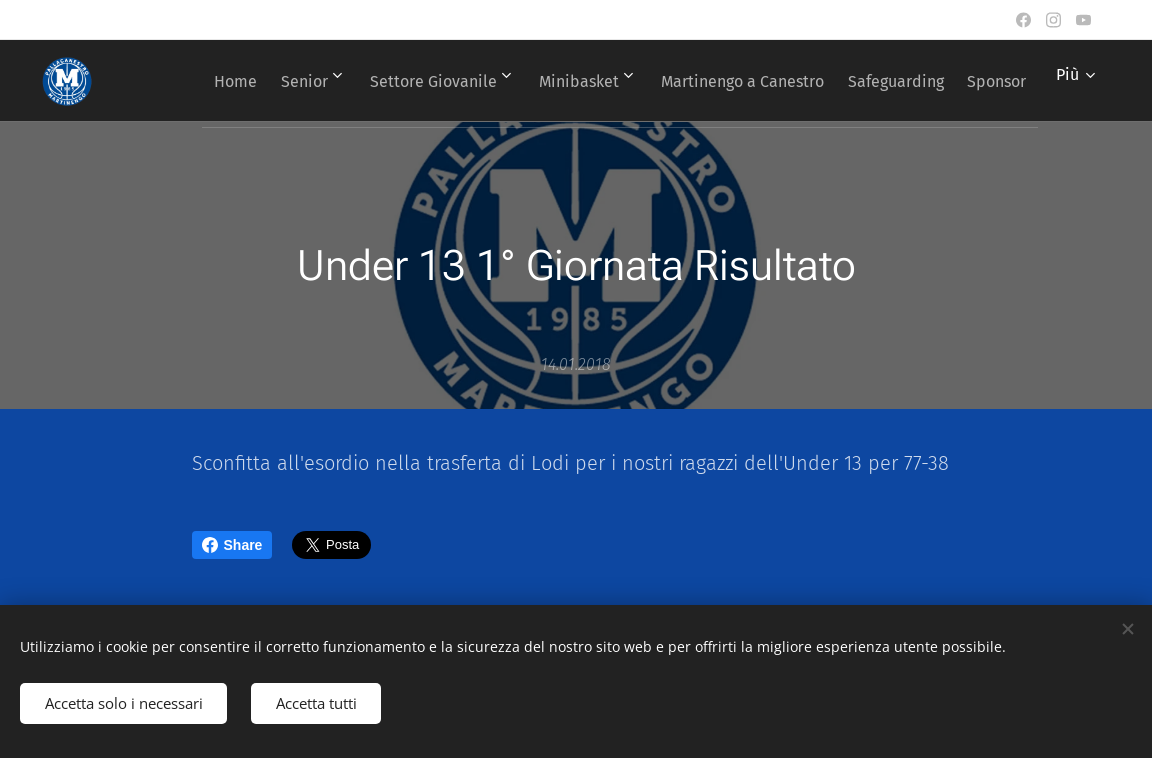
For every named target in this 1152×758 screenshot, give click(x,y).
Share (232, 545)
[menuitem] (263, 81)
